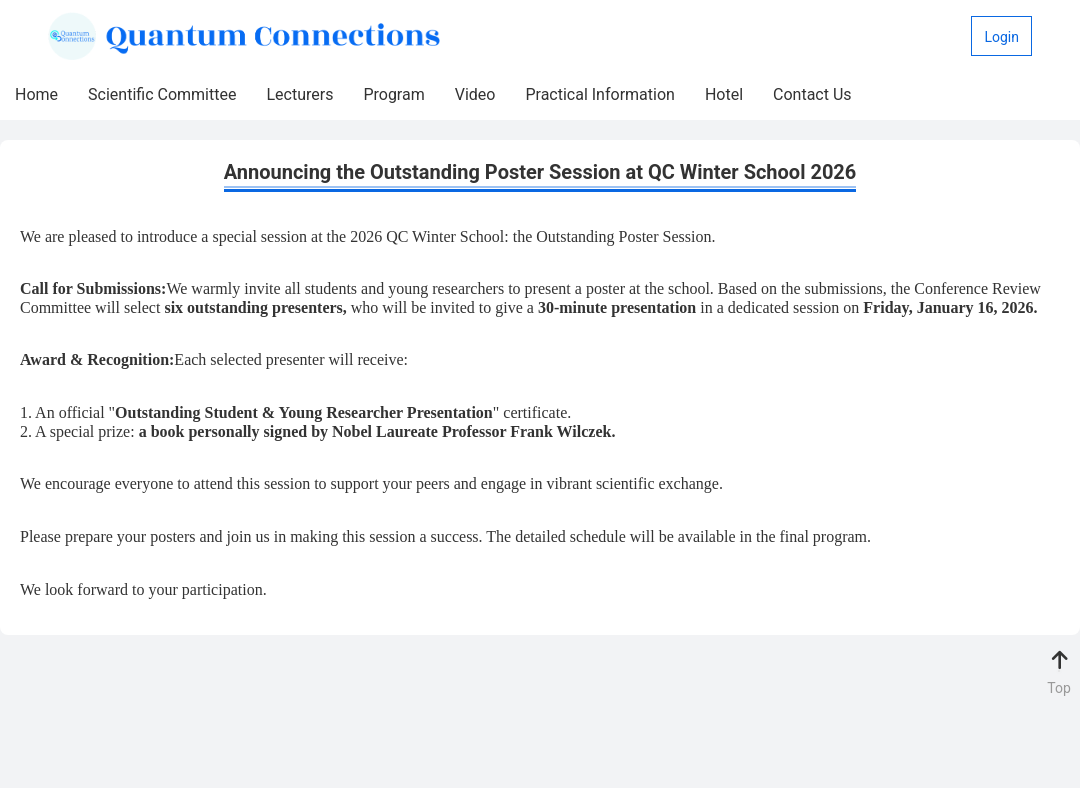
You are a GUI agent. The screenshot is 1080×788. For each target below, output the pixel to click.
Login (1001, 37)
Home (36, 94)
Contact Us (812, 94)
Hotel (724, 94)
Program (393, 94)
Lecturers (299, 94)
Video (475, 94)
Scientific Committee (162, 94)
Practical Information (599, 94)
